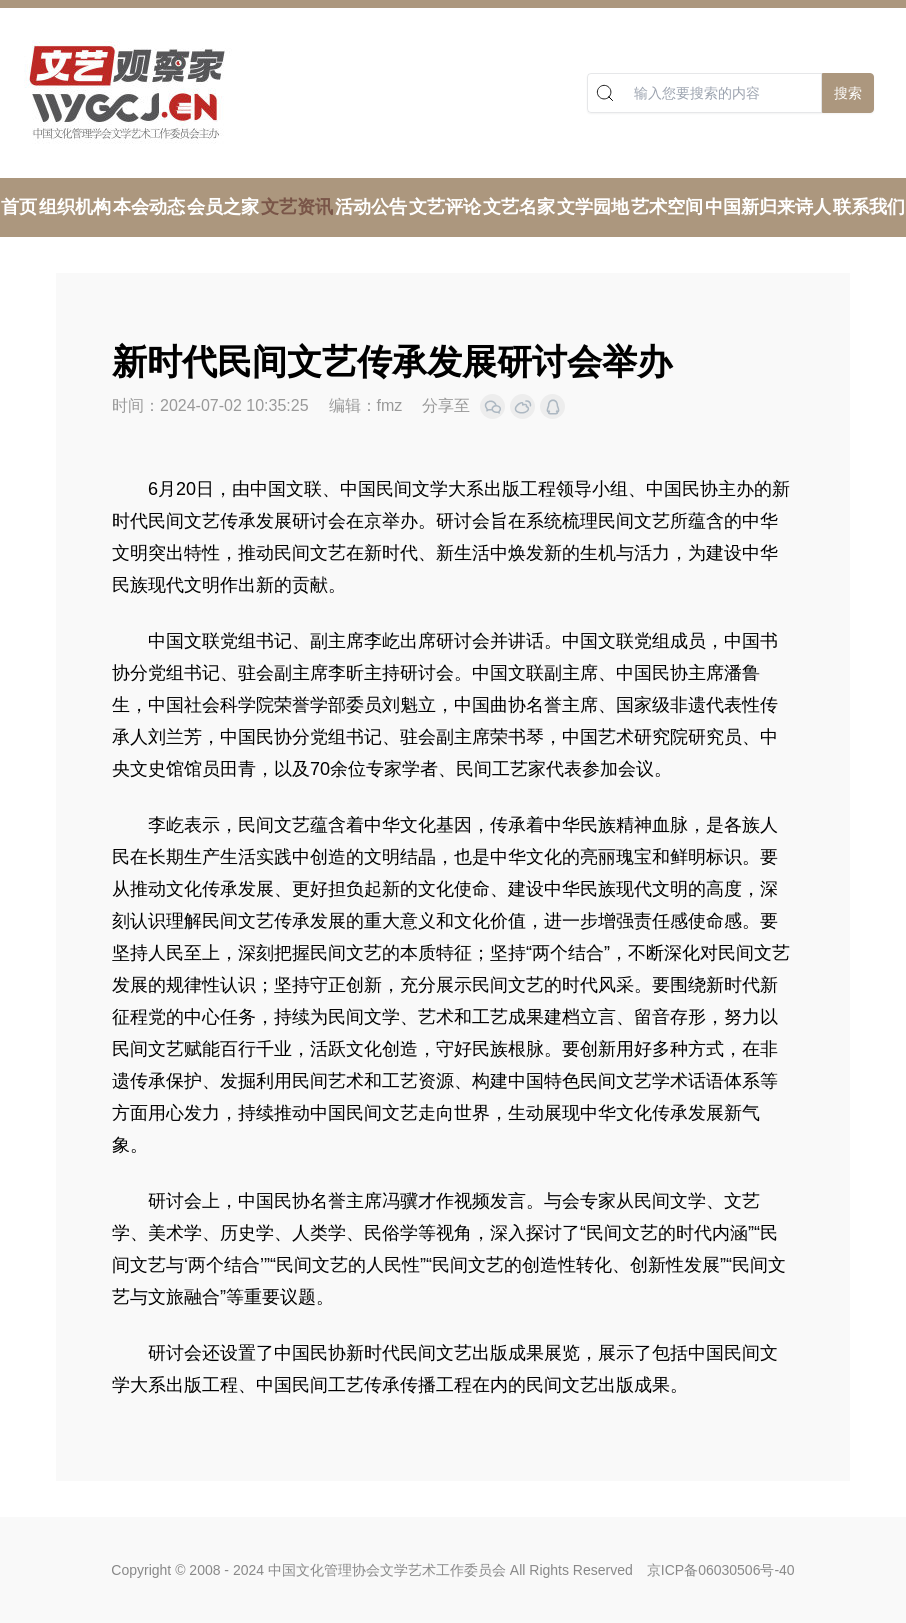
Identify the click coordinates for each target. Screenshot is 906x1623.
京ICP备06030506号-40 (721, 1570)
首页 (19, 207)
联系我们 (869, 207)
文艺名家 (519, 207)
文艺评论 (445, 207)
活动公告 (371, 207)
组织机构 (75, 207)
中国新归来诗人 (768, 207)
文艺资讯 (297, 207)
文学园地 (593, 207)
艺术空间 (667, 207)
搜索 (848, 93)
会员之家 (223, 207)
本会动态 (149, 207)
